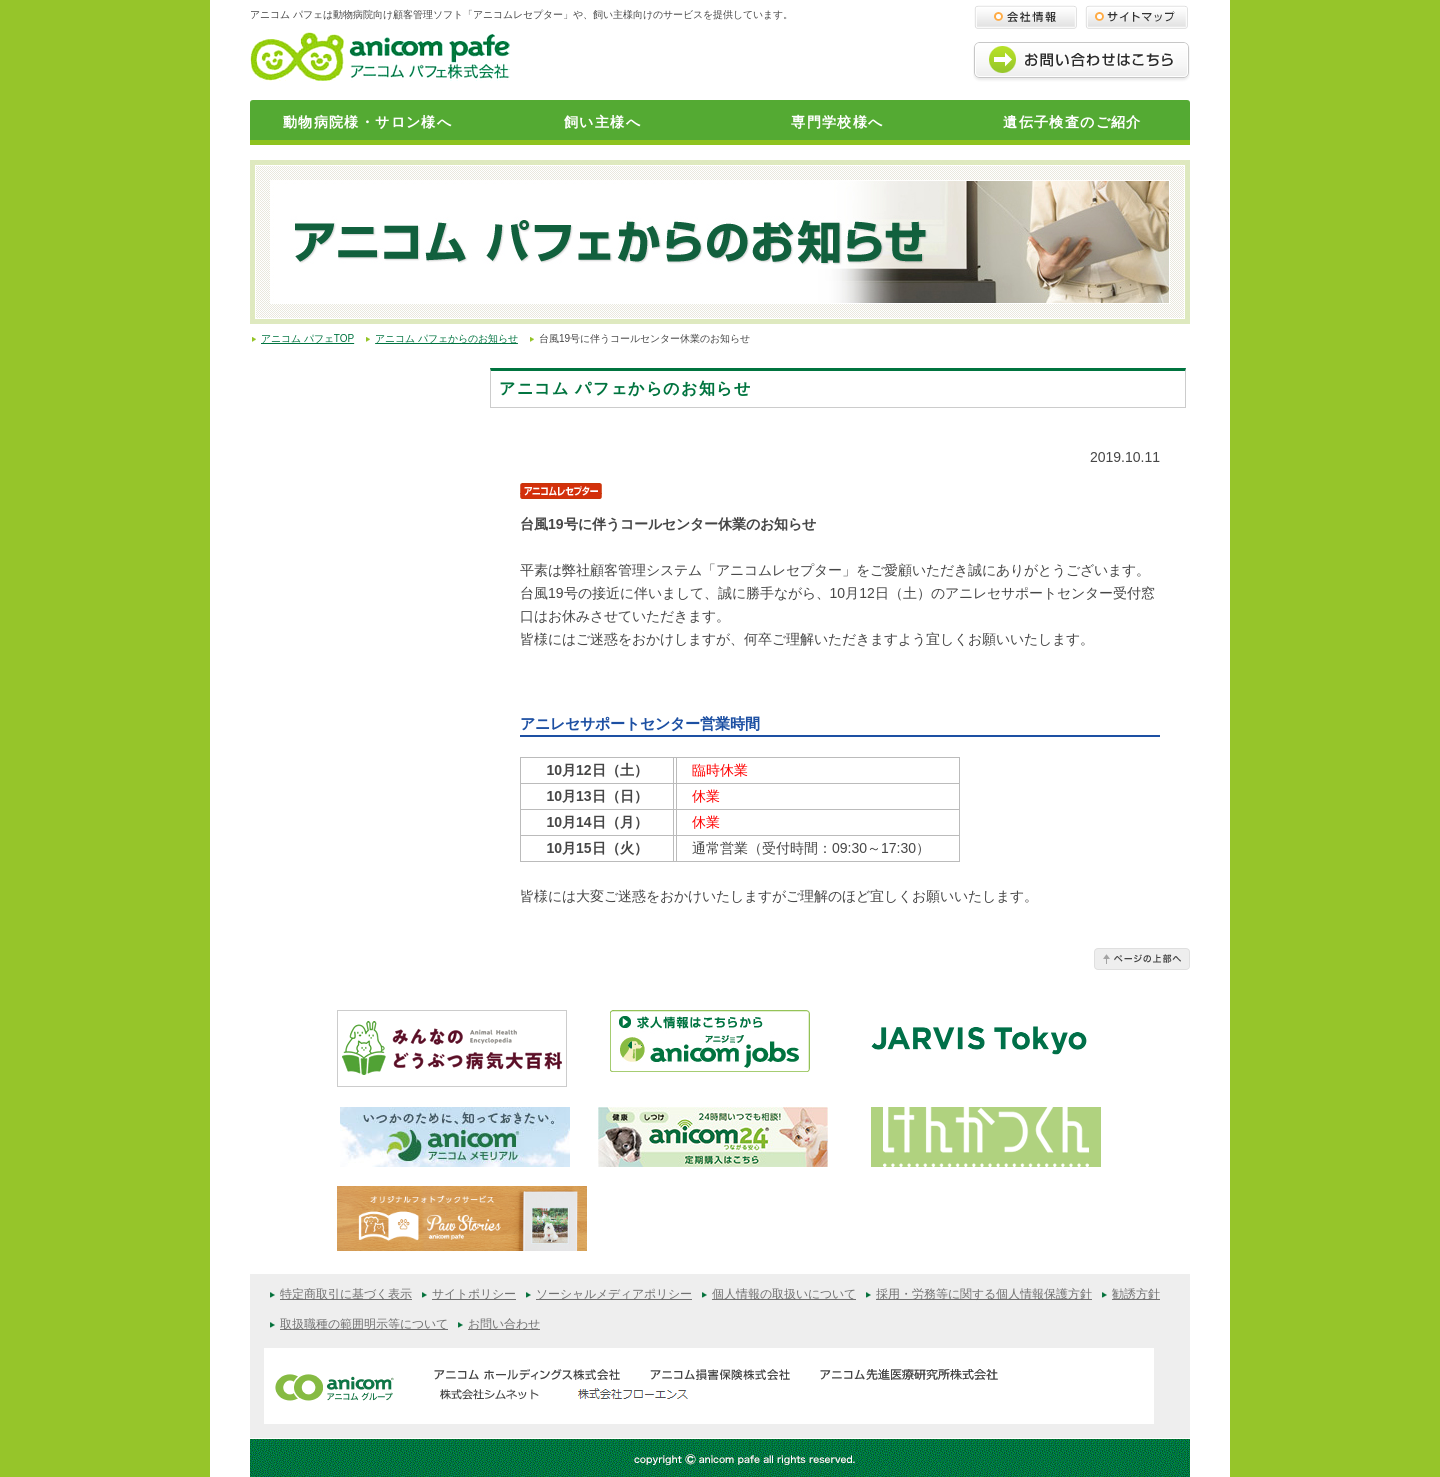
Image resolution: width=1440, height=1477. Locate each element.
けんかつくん (986, 1137)
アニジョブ (725, 1048)
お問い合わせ (504, 1324)
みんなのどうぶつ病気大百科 (452, 1048)
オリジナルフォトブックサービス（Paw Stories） (462, 1223)
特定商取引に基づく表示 (346, 1294)
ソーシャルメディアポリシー (614, 1294)
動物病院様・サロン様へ (367, 122)
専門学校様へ (837, 122)
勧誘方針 (1136, 1294)
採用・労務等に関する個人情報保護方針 (984, 1294)
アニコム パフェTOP (307, 338)
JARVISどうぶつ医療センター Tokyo (979, 1047)
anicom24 (713, 1137)
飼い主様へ (602, 122)
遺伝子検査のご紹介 (1072, 122)
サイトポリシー (474, 1294)
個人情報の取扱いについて (784, 1294)
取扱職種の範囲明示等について (364, 1324)
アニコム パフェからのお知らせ (446, 338)
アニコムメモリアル (455, 1137)
